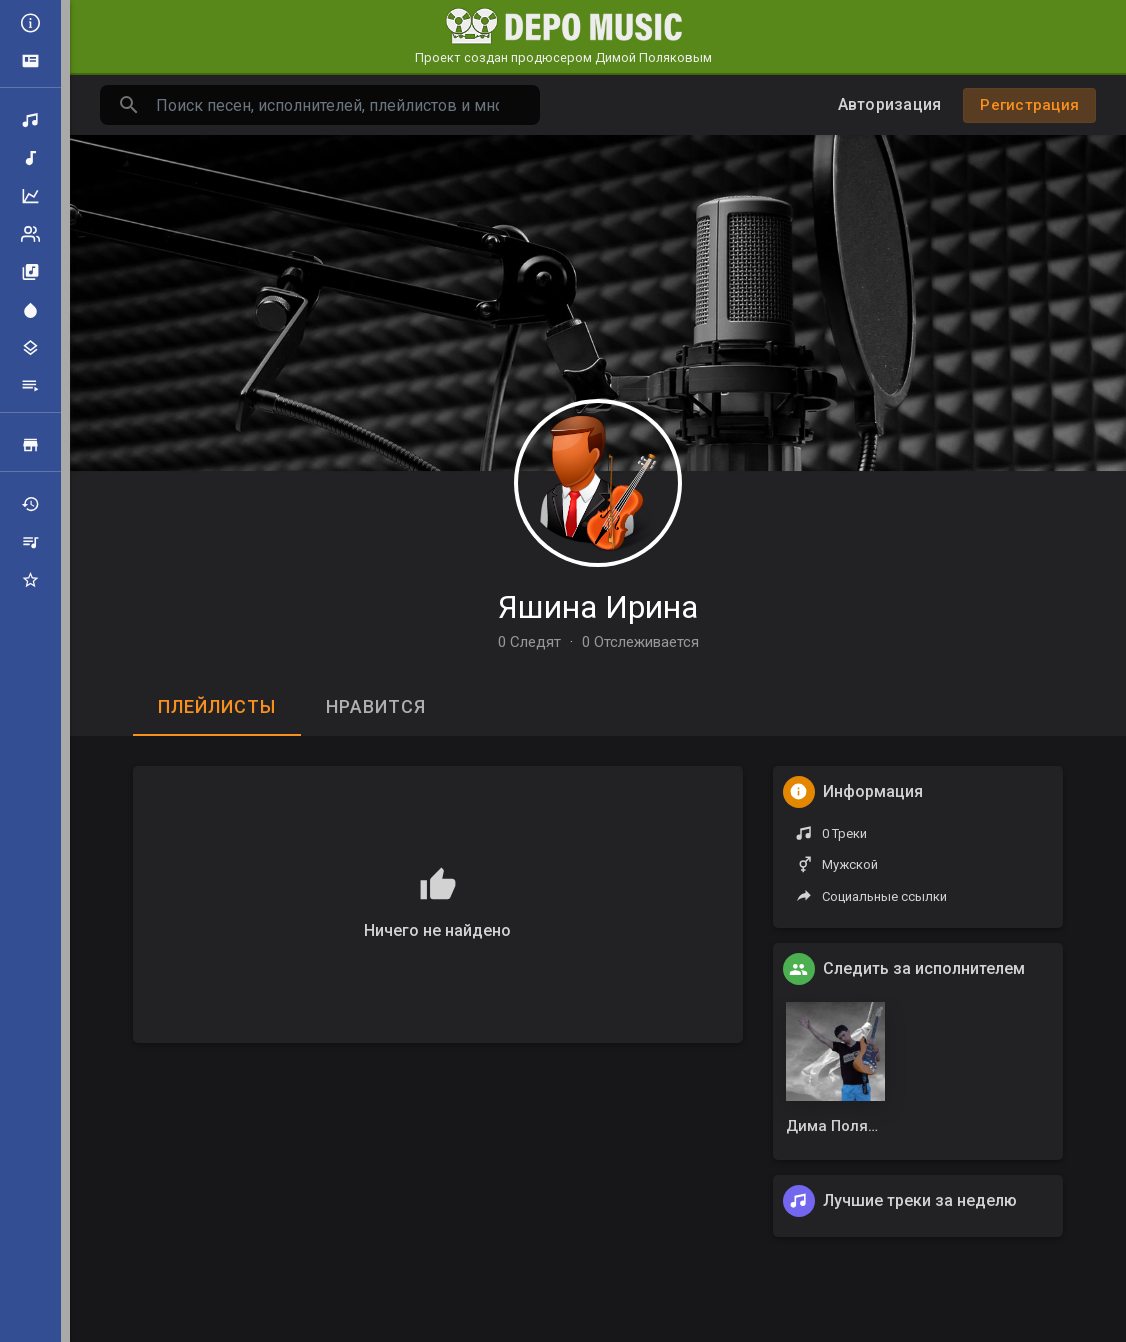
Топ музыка (30, 196)
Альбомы (30, 272)
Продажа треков (30, 445)
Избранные (30, 580)
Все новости (30, 23)
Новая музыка (30, 158)
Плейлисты (30, 386)
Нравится (376, 706)
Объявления (30, 61)
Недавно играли (30, 504)
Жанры (30, 348)
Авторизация (890, 104)
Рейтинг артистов (30, 234)
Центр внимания (30, 310)
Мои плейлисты (30, 542)
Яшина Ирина (598, 607)
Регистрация (1029, 105)
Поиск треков (30, 120)
